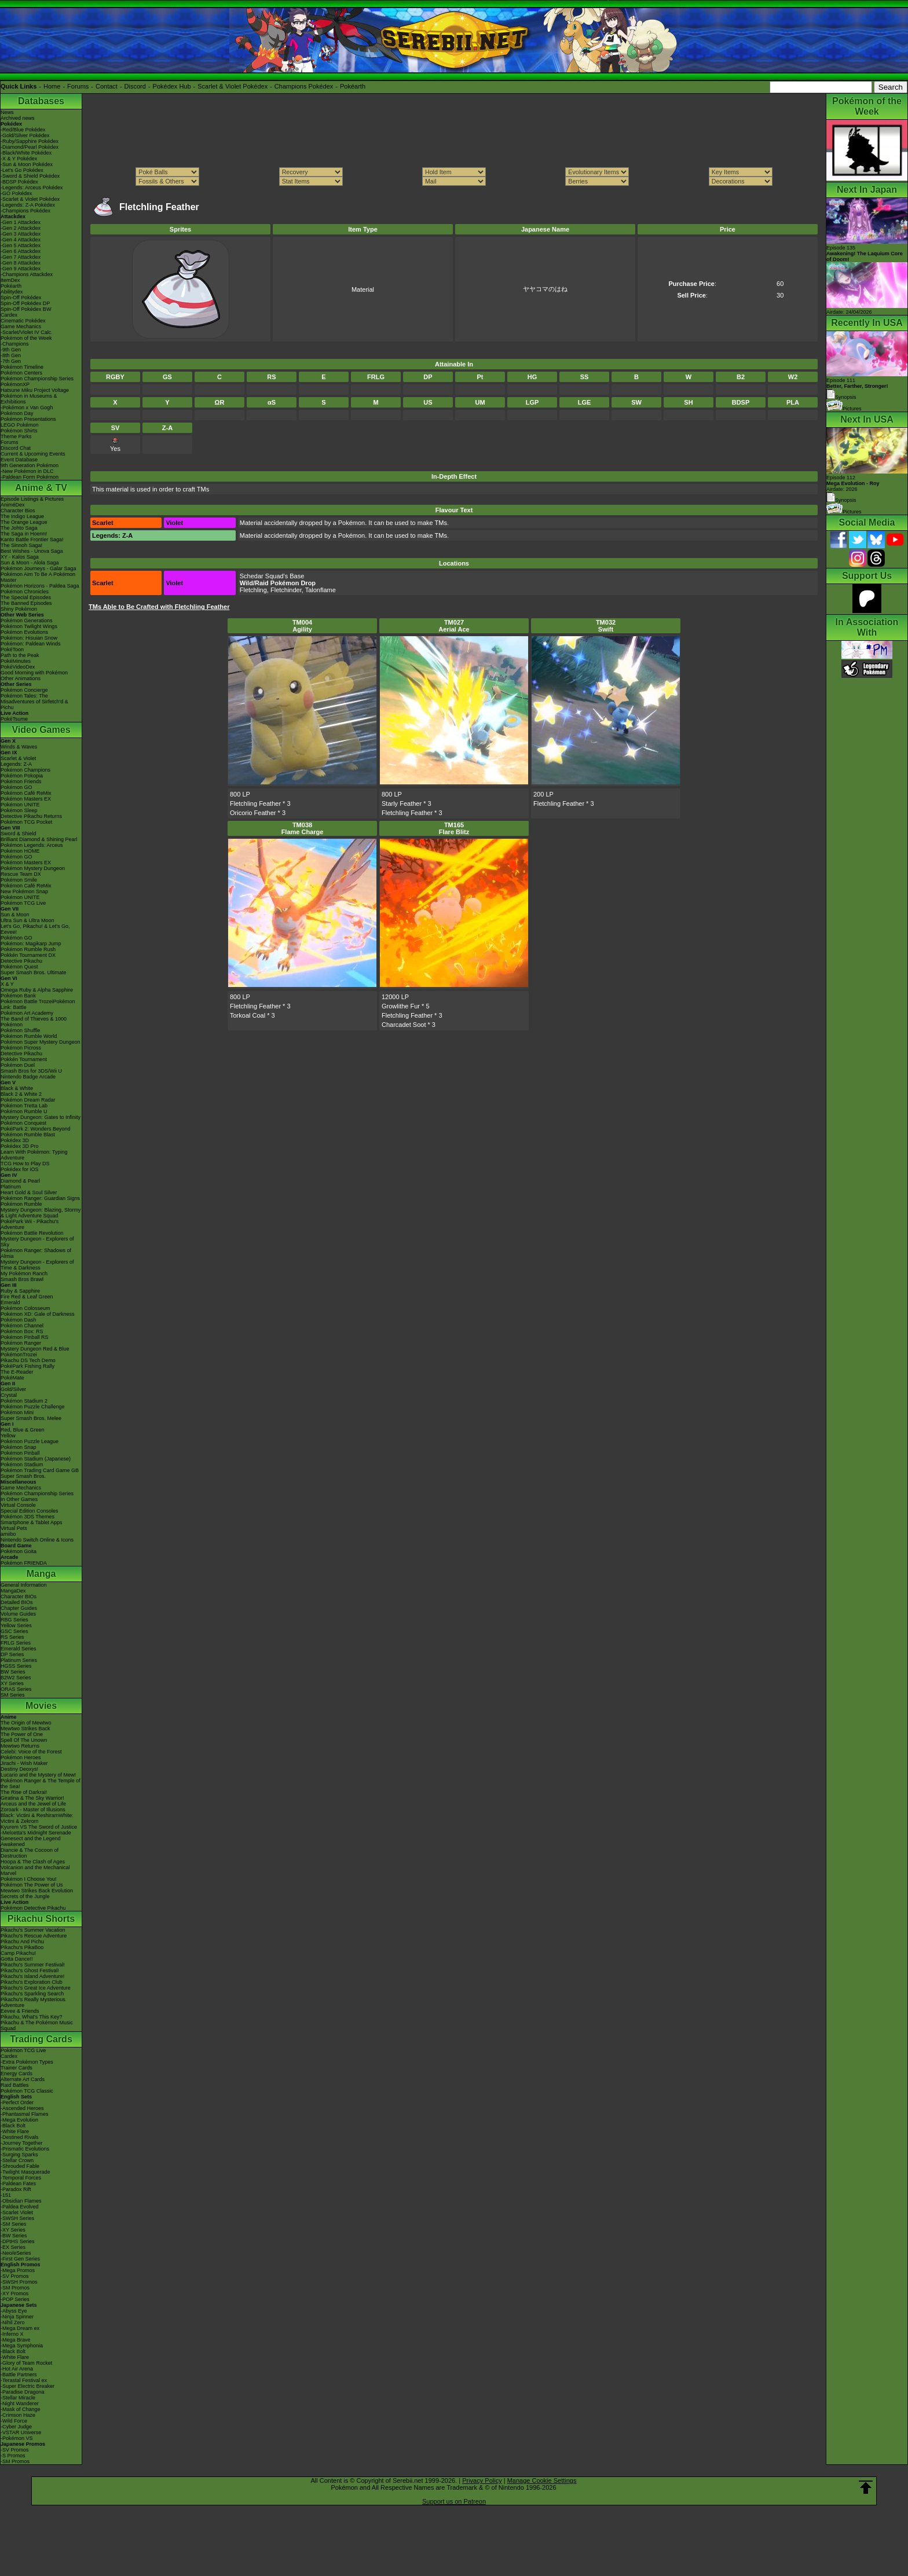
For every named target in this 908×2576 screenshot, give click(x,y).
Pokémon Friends (21, 781)
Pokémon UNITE (20, 805)
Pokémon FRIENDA (24, 1563)
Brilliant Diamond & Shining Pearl (39, 839)
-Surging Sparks (19, 2154)
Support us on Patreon (454, 2501)
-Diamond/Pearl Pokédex (29, 147)
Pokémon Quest (19, 967)
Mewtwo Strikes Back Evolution (37, 1891)
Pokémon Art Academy (27, 1013)
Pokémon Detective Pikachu (33, 1908)
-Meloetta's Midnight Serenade (36, 1833)
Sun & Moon (15, 915)
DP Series (12, 1654)
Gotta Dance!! (17, 1959)
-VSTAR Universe (21, 2432)
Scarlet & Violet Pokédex (232, 86)
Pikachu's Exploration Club (32, 1982)
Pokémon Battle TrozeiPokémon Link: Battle (38, 1004)
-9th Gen (11, 350)
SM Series (13, 1695)
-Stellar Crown (17, 2160)
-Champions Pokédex (25, 211)
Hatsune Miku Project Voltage (35, 390)
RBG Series (14, 1620)
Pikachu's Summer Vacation (33, 1930)
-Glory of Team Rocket (26, 2363)
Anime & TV (41, 488)
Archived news (18, 118)
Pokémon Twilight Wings (29, 626)
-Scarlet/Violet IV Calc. (27, 332)
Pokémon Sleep (19, 810)
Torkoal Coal (247, 1015)
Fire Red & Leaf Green (27, 1297)
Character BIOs (18, 1596)
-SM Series (14, 2224)
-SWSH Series (17, 2218)
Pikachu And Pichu (22, 1941)
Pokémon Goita (18, 1551)
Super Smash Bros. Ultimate (34, 972)
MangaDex (13, 1591)
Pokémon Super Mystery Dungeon (40, 1042)
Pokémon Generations (27, 620)
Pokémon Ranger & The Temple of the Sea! (40, 1783)
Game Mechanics (21, 326)
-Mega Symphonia (22, 2346)
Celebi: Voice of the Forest (31, 1752)
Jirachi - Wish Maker (24, 1763)
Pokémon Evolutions (24, 632)
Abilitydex (12, 292)
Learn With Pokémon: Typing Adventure (34, 1155)
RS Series (12, 1637)
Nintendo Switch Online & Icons (37, 1540)
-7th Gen (11, 361)
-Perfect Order (17, 2102)
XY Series (12, 1683)
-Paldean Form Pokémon (29, 477)
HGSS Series (16, 1666)
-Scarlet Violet (17, 2212)
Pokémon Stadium (22, 1464)
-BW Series (14, 2236)
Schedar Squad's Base (272, 576)
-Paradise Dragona (23, 2392)
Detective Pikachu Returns (31, 816)
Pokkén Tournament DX (28, 955)
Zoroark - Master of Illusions (33, 1809)
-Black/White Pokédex (26, 153)
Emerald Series (18, 1649)
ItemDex (10, 280)
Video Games (41, 730)
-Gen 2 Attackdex (21, 228)
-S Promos (13, 2455)
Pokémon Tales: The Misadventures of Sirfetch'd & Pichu (34, 701)
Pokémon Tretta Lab (24, 1106)
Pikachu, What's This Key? (32, 2017)
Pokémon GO (16, 787)
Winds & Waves (19, 747)
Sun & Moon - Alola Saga (30, 563)
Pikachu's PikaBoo (22, 1947)
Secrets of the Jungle (25, 1896)
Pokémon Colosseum (25, 1308)
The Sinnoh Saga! (21, 545)
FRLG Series (16, 1643)
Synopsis (841, 500)
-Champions (15, 344)
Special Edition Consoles (29, 1511)
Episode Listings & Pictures (32, 499)
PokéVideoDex (18, 667)
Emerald (10, 1302)
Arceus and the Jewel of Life (33, 1804)
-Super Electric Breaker (27, 2386)
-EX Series (13, 2247)
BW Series (13, 1672)
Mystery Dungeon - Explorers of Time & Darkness (37, 1265)
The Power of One (22, 1734)
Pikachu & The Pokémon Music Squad (37, 2025)
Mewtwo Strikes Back (25, 1728)
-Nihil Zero (13, 2322)
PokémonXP (15, 384)
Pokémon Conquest (23, 1123)
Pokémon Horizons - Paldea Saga (40, 586)
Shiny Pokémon (19, 609)
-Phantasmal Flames (25, 2114)
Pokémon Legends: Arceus (32, 845)
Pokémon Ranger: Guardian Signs (40, 1198)
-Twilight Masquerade (25, 2172)
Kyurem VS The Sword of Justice (39, 1827)
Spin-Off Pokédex (21, 297)
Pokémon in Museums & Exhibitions (29, 399)
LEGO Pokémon (20, 425)
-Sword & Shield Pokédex (30, 176)
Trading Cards (41, 2039)
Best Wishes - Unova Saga (32, 551)
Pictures (844, 409)
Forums (78, 86)
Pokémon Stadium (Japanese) (36, 1459)
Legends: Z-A (16, 764)
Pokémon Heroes (21, 1757)
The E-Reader (17, 1372)
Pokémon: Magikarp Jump (31, 943)
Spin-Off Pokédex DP (25, 303)
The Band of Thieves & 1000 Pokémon (34, 1022)
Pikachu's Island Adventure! (32, 1976)
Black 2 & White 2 (21, 1094)
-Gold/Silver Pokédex (25, 135)
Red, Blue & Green (23, 1430)
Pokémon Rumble (21, 1204)
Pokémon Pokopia (22, 776)
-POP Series (15, 2299)
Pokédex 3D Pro (20, 1146)
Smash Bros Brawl (22, 1279)
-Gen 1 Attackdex (21, 222)
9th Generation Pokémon (29, 465)
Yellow (8, 1436)
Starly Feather (402, 803)
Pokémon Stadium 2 (24, 1401)
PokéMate (12, 1378)
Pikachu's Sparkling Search (32, 1994)
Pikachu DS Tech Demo (28, 1360)
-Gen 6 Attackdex (21, 251)
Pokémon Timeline (22, 367)
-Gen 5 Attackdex (21, 245)
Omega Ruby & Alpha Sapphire (37, 990)
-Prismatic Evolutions (25, 2149)
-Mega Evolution (19, 2120)
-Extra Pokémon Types (27, 2062)
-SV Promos (15, 2276)
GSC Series (14, 1631)
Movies (41, 1706)
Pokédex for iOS (20, 1169)
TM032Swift (606, 626)
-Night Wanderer (20, 2403)
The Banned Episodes (26, 603)
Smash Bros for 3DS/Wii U (31, 1071)
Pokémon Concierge (24, 690)
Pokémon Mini (17, 1412)
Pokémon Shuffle (20, 1030)
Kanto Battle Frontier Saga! (32, 539)
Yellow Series (16, 1625)
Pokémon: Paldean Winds (31, 644)
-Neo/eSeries (16, 2253)
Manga (41, 1574)
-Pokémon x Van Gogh (27, 407)
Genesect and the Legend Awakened (31, 1841)
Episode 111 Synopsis (857, 388)
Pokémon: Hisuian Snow (29, 638)
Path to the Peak (20, 655)
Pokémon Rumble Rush (28, 949)
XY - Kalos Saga (20, 557)
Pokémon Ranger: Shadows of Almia (36, 1253)
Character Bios (18, 510)
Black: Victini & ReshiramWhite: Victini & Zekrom (37, 1818)
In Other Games (19, 1499)
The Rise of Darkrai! (24, 1792)
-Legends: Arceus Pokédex (32, 187)
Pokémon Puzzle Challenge (33, 1407)
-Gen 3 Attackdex (21, 234)
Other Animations (21, 678)
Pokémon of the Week (26, 338)
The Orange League (24, 522)
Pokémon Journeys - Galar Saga (38, 568)
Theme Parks (16, 436)
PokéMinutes (16, 661)
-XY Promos (14, 2293)
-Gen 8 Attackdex (21, 263)
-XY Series (13, 2230)
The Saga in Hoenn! (24, 534)
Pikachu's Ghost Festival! (30, 1970)
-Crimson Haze (18, 2415)
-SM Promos (15, 2288)
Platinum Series (19, 1660)
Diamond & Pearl (20, 1181)
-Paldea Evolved (20, 2207)
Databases (41, 101)
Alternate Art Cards (23, 2079)
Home (51, 86)
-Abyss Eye (14, 2311)
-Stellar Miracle (18, 2398)
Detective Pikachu (21, 961)
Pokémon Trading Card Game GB (40, 1470)
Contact (107, 86)
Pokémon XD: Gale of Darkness (38, 1314)
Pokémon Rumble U (24, 1111)
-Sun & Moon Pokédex (27, 164)
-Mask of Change (21, 2409)
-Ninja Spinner (17, 2317)
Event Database (19, 460)
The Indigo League (22, 516)
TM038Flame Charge (302, 828)
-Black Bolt (13, 2126)
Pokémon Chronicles (25, 592)
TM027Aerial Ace (453, 626)
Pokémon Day (17, 413)
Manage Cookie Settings (542, 2480)
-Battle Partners (19, 2374)
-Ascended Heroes (22, 2108)
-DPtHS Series (18, 2241)
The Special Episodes (26, 597)
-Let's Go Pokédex (22, 170)
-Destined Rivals (20, 2137)
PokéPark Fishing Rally (27, 1366)
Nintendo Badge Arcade (28, 1077)
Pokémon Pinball (20, 1453)
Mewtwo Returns (20, 1746)
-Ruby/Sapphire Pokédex (29, 141)
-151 (6, 2195)
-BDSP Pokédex (19, 182)
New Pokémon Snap (24, 891)
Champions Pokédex (304, 86)
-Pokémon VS (17, 2438)
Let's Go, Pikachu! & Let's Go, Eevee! (35, 929)
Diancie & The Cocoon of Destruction (29, 1853)
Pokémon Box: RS (22, 1331)
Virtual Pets (14, 1528)
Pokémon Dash (18, 1320)
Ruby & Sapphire (20, 1291)
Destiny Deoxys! (19, 1769)
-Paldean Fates (18, 2183)
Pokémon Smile (19, 880)
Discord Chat (16, 448)
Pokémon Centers (21, 373)
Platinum (11, 1187)
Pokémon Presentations (28, 419)
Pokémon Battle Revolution (32, 1233)
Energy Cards (16, 2073)
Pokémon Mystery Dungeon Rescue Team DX (33, 871)
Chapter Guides (19, 1608)
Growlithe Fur (401, 1006)
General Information (24, 1585)
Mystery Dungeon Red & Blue (35, 1349)
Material (363, 289)
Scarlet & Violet (18, 758)
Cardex (9, 315)
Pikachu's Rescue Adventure (34, 1936)
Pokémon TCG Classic (27, 2091)
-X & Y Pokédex (19, 159)
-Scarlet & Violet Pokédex (30, 199)
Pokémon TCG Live (23, 903)
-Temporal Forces (21, 2178)
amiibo (8, 1534)
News (7, 112)
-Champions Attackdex (27, 274)
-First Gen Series (20, 2259)
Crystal (9, 1395)
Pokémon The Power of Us (32, 1885)
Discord (135, 86)
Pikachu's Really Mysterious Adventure (33, 2002)
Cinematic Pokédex (23, 321)
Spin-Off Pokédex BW (26, 309)
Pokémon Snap (18, 1447)
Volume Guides (18, 1614)
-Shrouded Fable (20, 2166)
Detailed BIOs (17, 1602)
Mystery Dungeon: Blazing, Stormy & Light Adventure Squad (41, 1213)
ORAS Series (16, 1689)
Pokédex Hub (172, 86)
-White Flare (15, 2131)
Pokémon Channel (22, 1326)
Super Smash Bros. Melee (31, 1418)
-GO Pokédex (16, 193)
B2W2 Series (16, 1677)
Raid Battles (15, 2085)
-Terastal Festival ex (24, 2380)
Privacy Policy (481, 2480)
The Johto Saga (19, 528)
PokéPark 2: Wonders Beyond (35, 1129)
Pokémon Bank (18, 996)
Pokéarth (352, 86)
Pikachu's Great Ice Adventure (36, 1988)
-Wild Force (14, 2421)
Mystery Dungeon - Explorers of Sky (37, 1241)
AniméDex (13, 505)
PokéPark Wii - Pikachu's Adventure (29, 1224)
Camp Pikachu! (18, 1953)
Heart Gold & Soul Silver (29, 1192)
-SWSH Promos (19, 2282)
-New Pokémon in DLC (27, 471)
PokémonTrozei (19, 1354)
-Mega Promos (18, 2270)
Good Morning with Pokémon (34, 673)
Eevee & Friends (20, 2011)
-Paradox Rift (16, 2189)
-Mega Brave (16, 2340)
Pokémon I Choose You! (29, 1879)
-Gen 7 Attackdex (21, 257)
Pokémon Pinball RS (25, 1337)
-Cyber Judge (16, 2427)
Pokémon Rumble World (29, 1036)
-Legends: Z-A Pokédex (28, 205)
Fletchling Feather (255, 803)
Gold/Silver (13, 1389)
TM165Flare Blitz (454, 828)
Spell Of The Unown (24, 1740)
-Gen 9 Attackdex (21, 268)
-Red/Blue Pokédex (23, 130)
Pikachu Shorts (41, 1919)
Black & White (17, 1088)
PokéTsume (14, 719)
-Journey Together (21, 2143)
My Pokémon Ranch (24, 1273)
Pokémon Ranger (21, 1343)
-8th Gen (11, 355)
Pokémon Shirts (19, 431)
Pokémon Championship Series (37, 378)
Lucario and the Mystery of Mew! (38, 1775)
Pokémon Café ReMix (26, 793)
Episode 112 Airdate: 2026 (853, 483)
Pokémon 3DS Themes (27, 1517)
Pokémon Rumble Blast (28, 1134)
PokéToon (12, 649)
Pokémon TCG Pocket (26, 822)
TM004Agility (302, 626)
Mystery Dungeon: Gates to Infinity (40, 1117)
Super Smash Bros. (23, 1476)
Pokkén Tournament (24, 1059)
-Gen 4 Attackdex (21, 240)
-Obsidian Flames (21, 2201)
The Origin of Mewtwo (26, 1723)
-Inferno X (12, 2334)
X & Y (7, 984)
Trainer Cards (16, 2068)
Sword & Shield (18, 833)
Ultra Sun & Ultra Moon (27, 920)
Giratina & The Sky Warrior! (32, 1798)
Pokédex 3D (15, 1140)
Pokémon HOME (20, 851)
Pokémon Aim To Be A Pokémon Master (38, 577)
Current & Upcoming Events (33, 454)
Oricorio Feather (253, 812)
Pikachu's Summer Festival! (33, 1965)
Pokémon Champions (25, 770)
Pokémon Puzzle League (29, 1441)
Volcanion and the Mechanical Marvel (35, 1870)
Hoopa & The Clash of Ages (33, 1862)
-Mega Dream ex (20, 2328)
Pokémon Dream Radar (28, 1100)
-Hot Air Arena (17, 2369)
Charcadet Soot (404, 1024)
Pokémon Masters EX (26, 799)
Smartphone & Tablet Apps (31, 1522)
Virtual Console (18, 1505)
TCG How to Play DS (25, 1163)
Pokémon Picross (21, 1048)
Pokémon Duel (18, 1065)
